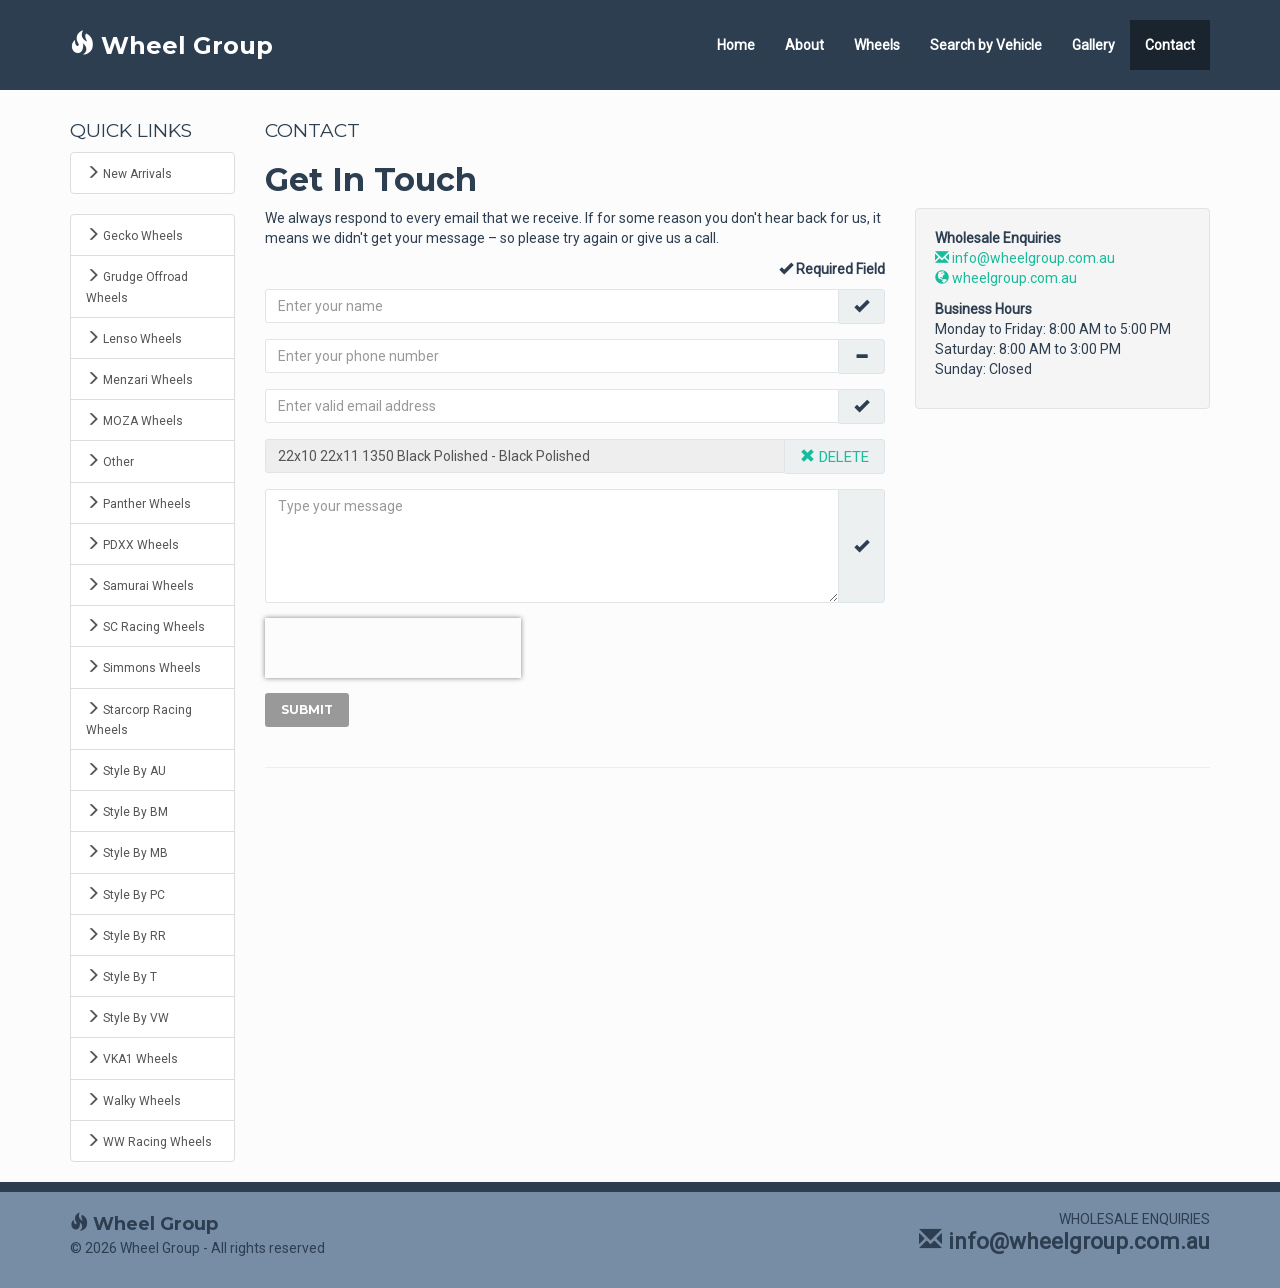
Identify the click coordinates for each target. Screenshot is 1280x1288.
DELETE (834, 457)
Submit (307, 709)
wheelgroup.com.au (1006, 278)
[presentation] (393, 648)
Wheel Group (171, 45)
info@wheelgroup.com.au (1025, 258)
